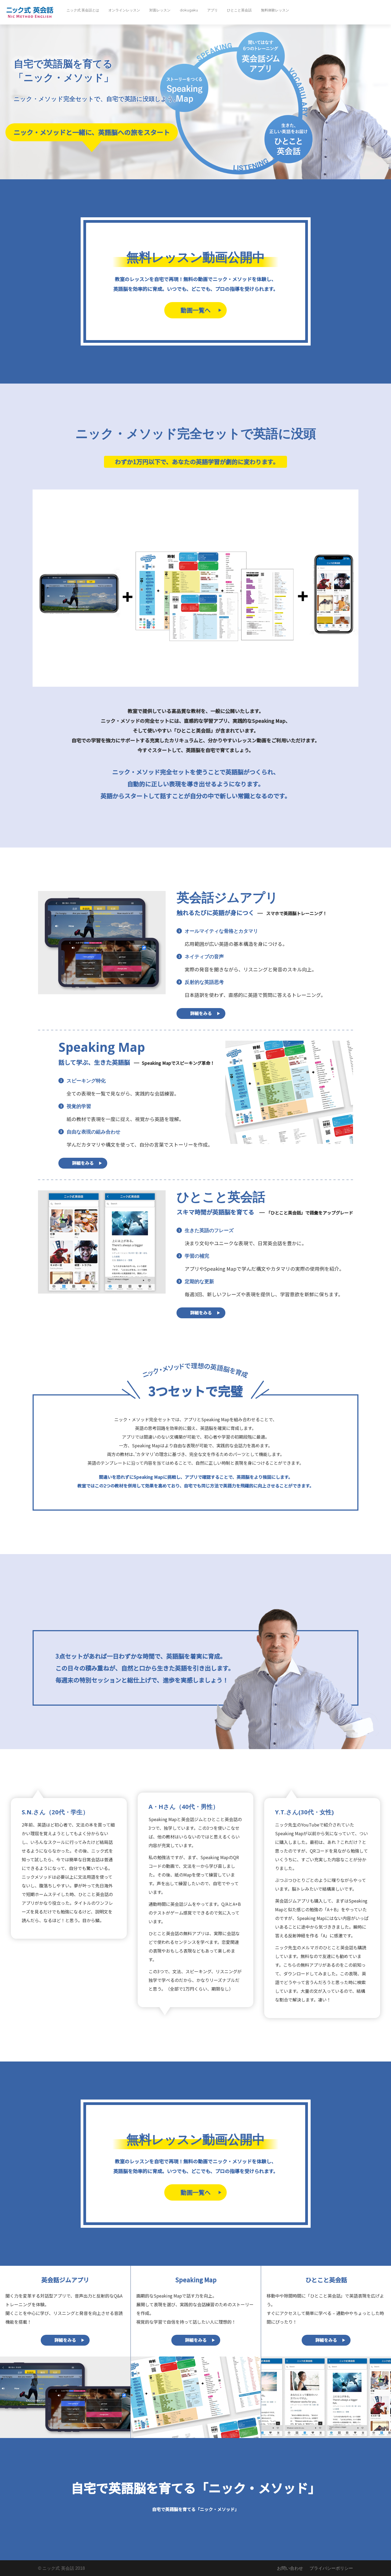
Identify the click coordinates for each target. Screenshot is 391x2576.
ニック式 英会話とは (83, 10)
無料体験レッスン (275, 10)
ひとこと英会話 (239, 10)
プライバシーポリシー (331, 2568)
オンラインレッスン (124, 10)
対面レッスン (160, 10)
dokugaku (189, 10)
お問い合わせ (290, 2568)
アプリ (212, 10)
